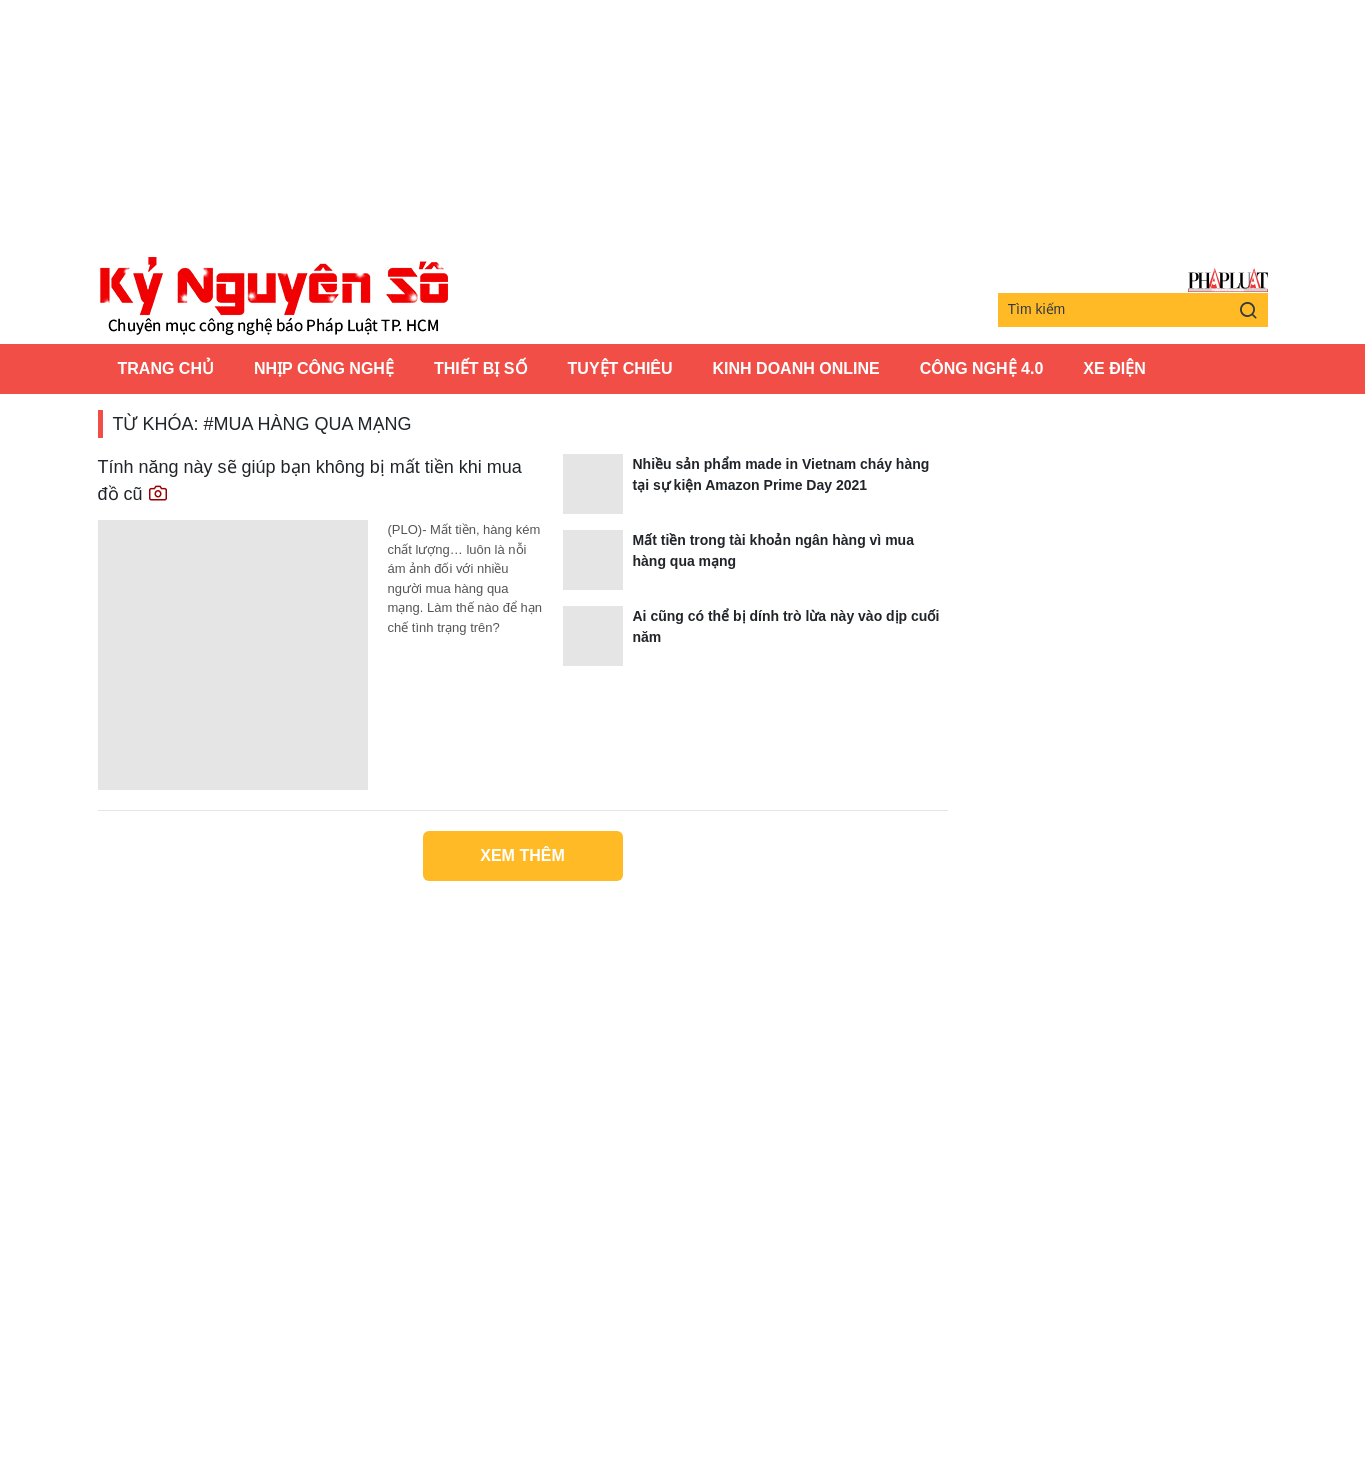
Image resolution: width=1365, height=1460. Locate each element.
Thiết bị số (481, 368)
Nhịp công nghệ (324, 368)
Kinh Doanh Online (796, 368)
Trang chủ (166, 368)
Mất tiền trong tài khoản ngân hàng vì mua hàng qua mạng (773, 550)
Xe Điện (1114, 368)
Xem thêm (522, 855)
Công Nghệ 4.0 (982, 368)
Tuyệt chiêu (620, 368)
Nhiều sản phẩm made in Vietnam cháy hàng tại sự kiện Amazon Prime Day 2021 (781, 474)
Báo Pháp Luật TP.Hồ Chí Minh (1228, 280)
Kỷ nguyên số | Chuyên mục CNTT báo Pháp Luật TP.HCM (273, 297)
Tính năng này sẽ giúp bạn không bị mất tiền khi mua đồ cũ (310, 480)
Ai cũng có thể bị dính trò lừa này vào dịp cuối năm (786, 626)
